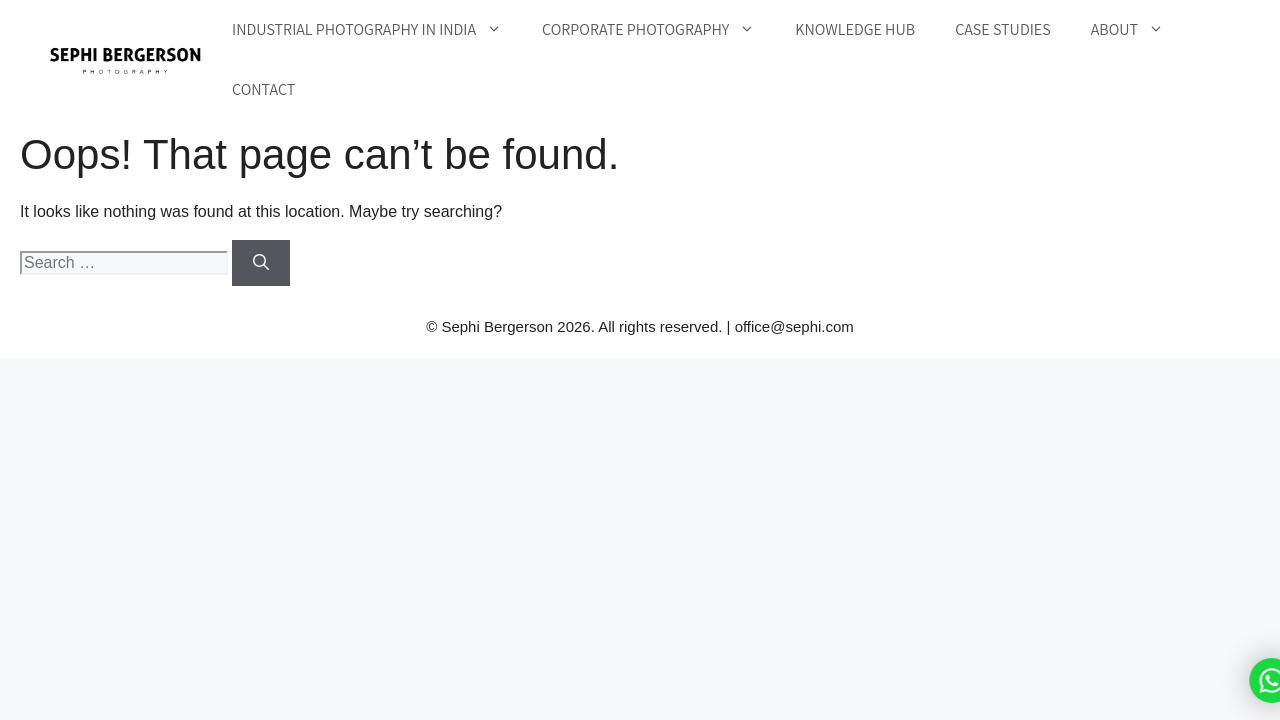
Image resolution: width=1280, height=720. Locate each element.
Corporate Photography (658, 30)
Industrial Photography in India (377, 30)
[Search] (261, 263)
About (1137, 30)
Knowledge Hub (855, 29)
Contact (263, 89)
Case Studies (1003, 29)
